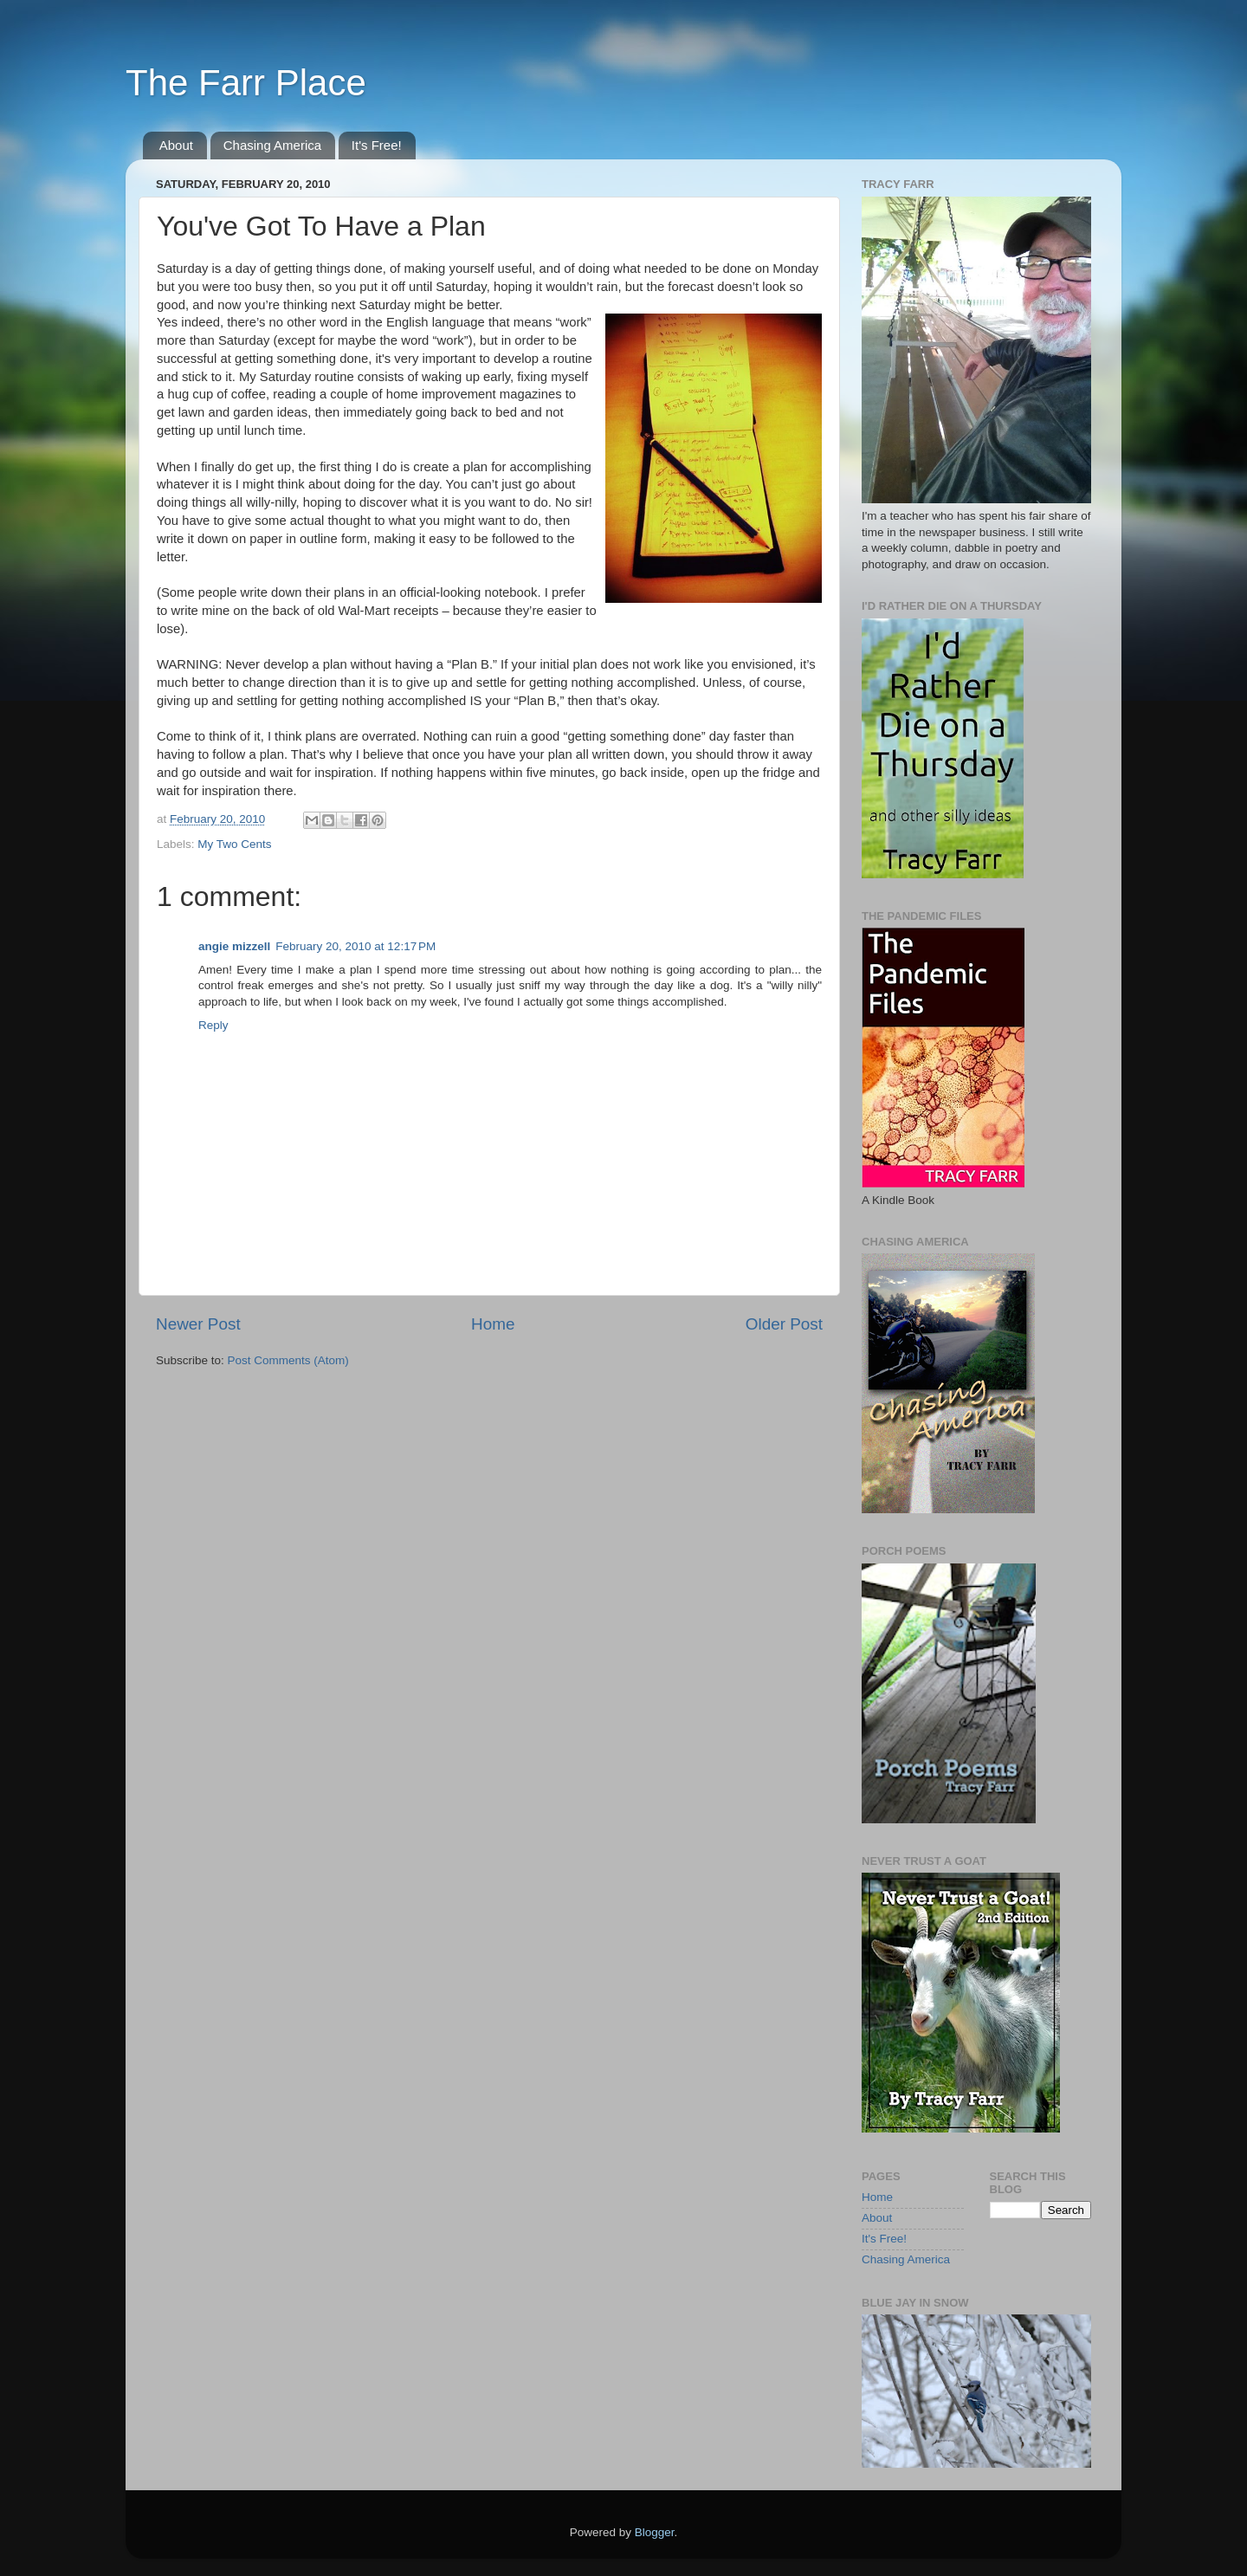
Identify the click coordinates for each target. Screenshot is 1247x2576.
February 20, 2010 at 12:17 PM (355, 946)
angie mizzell (234, 946)
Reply (213, 1025)
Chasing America (272, 145)
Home (492, 1324)
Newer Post (198, 1324)
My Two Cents (234, 844)
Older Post (784, 1324)
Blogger (655, 2532)
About (176, 145)
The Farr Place (246, 82)
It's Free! (377, 145)
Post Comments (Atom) (288, 1360)
